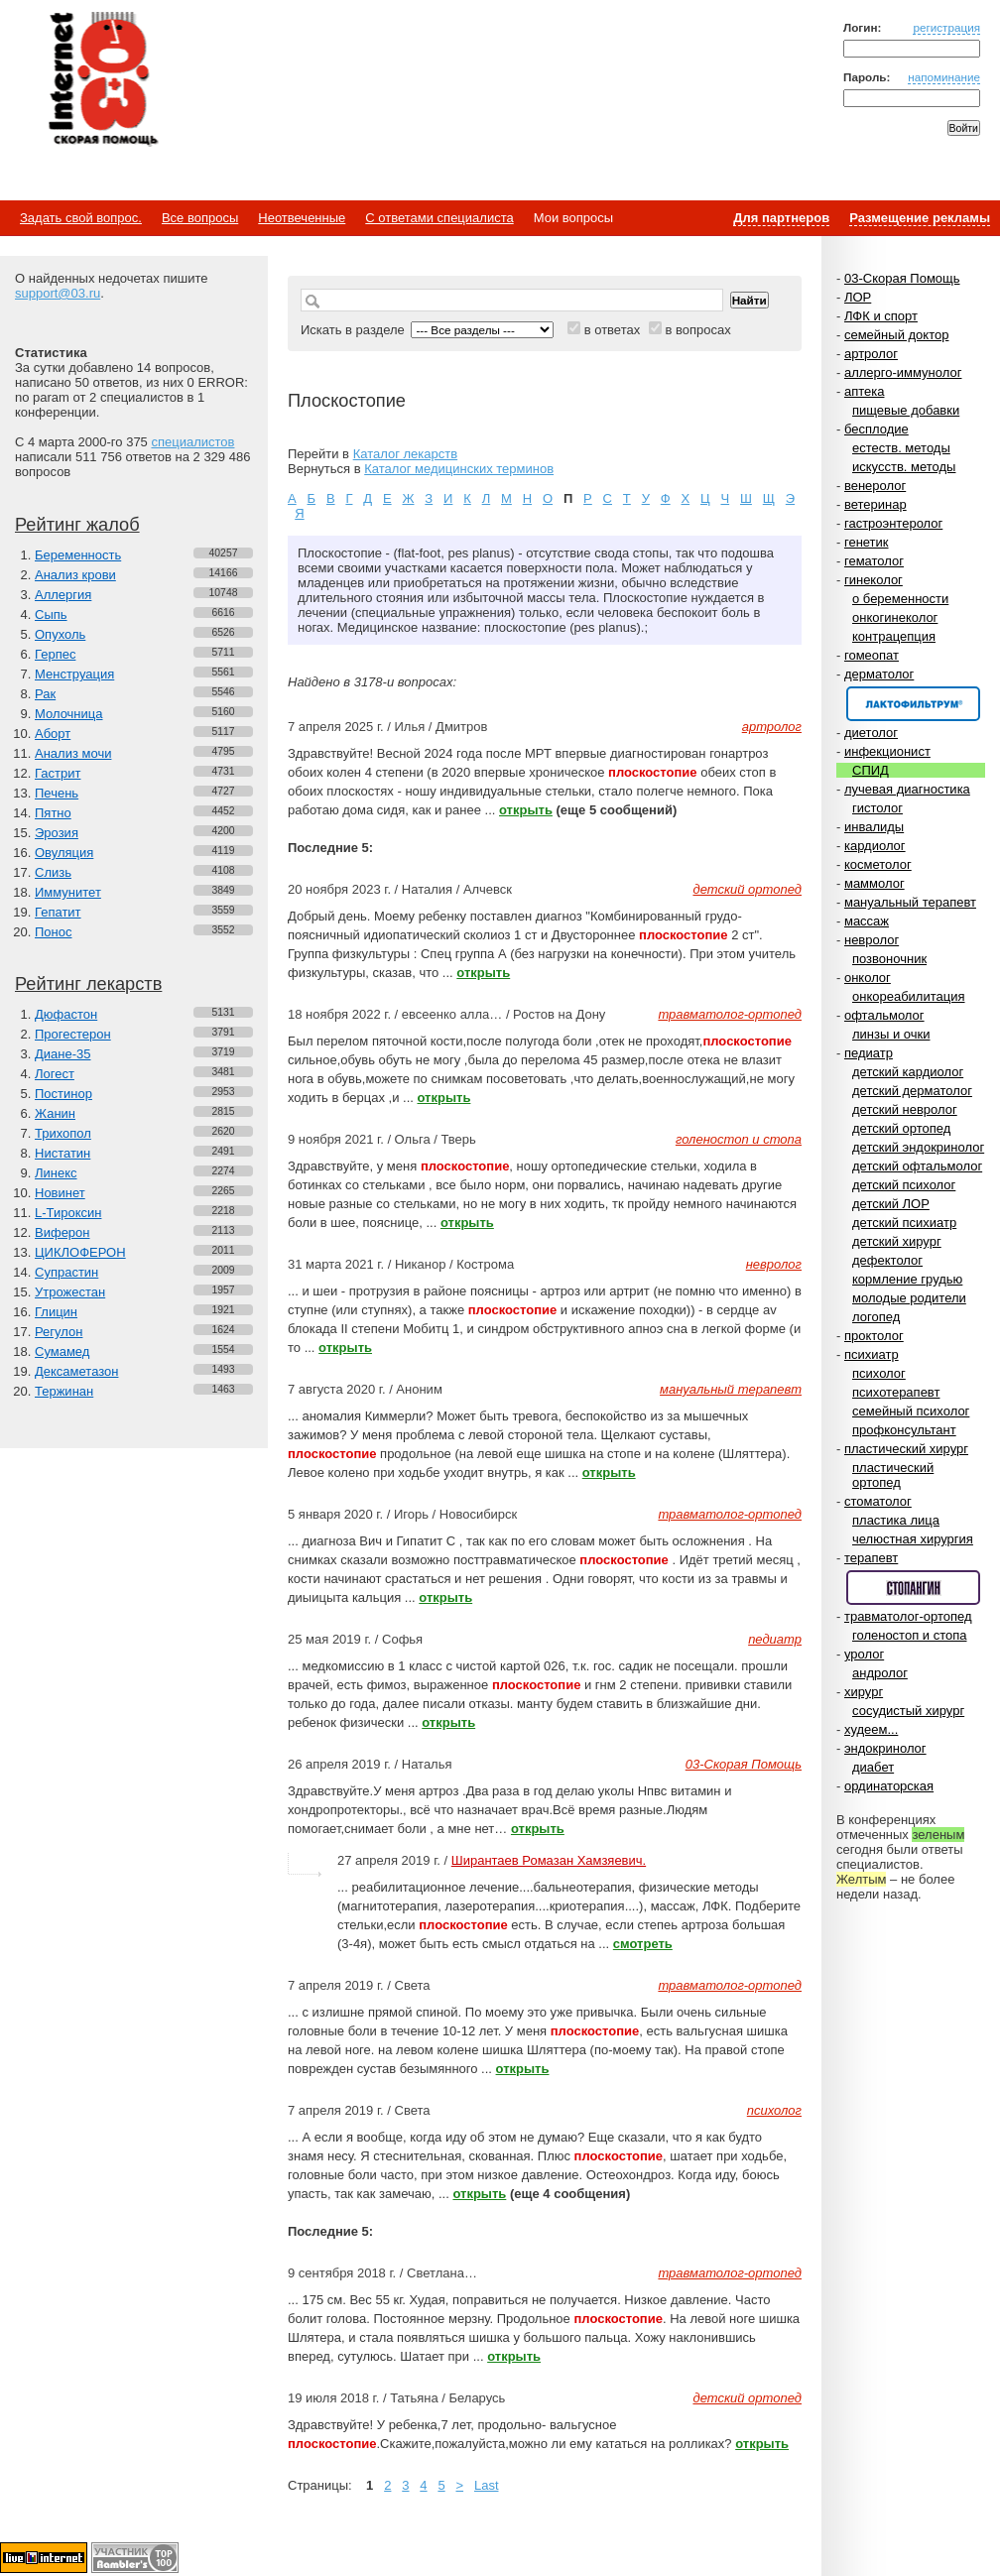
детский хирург (896, 1241)
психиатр (871, 1354)
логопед (876, 1316)
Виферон (62, 1232)
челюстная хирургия (912, 1539)
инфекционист (887, 751)
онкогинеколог (895, 617)
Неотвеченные (301, 217)
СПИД (870, 770)
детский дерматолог (912, 1090)
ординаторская (889, 1786)
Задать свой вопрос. (81, 217)
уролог (864, 1654)
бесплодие (876, 429)
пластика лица (895, 1520)
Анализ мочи (73, 753)
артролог (871, 353)
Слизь (53, 872)
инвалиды (874, 826)
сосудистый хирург (908, 1710)
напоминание (944, 76)
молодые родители (909, 1297)
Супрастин (66, 1272)
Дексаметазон (76, 1371)
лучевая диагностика (907, 789)
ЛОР (857, 297)
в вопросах (697, 329)
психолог (879, 1373)
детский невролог (904, 1109)
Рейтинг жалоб (77, 525)
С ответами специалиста (439, 217)
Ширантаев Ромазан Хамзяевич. (548, 1860)
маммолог (874, 883)
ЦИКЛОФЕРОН (80, 1252)
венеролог (875, 485)
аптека (864, 391)
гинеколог (873, 579)
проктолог (874, 1335)
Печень (56, 793)
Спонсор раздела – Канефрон (913, 703)
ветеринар (875, 504)
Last (486, 2485)
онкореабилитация (908, 996)
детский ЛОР (891, 1203)
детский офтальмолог (917, 1166)
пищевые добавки (905, 410)
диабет (873, 1767)
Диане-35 (63, 1053)
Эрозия (56, 832)
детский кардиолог (907, 1071)
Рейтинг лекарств (88, 984)
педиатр (868, 1052)
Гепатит (58, 912)
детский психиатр (904, 1222)
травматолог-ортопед (908, 1616)
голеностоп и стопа (909, 1635)
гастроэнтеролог (893, 523)
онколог (867, 977)
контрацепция (894, 636)
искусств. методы (903, 466)
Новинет (60, 1192)
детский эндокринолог (918, 1147)
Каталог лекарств (405, 453)
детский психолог (903, 1184)
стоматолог (878, 1501)
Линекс (56, 1172)
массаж (866, 921)
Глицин (56, 1311)
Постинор (63, 1093)
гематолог (874, 560)
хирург (863, 1691)
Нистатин (62, 1153)
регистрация (946, 27)
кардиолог (875, 845)
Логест (54, 1073)
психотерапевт (895, 1392)
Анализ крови (75, 574)
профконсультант (904, 1429)
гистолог (877, 807)
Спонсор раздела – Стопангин (913, 1587)
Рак (45, 693)
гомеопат (871, 655)
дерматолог (879, 674)
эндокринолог (885, 1748)
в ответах (612, 329)
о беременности (900, 598)
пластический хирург (906, 1448)
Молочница (69, 713)
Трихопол (63, 1133)
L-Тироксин (68, 1212)
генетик (866, 542)
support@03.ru (57, 293)
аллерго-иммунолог (903, 372)
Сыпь (51, 614)
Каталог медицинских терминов (459, 468)
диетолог (871, 732)
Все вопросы (200, 217)
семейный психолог (910, 1411)
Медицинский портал (102, 80)
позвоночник (889, 958)
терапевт (871, 1557)
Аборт (52, 733)
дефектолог (887, 1260)
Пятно (53, 812)
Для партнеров (781, 217)
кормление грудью (907, 1279)
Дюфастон (66, 1014)
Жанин (55, 1113)
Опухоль (60, 634)
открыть (526, 809)
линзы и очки (891, 1034)
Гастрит (57, 773)
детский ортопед (901, 1128)
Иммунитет (68, 892)
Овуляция (64, 852)
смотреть (643, 1943)
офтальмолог (884, 1015)
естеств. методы (901, 447)
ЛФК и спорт (881, 315)
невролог (871, 939)
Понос (53, 931)
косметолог (878, 864)
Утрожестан (70, 1292)
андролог (880, 1672)
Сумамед (62, 1351)
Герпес (55, 654)
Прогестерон (73, 1034)
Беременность (78, 555)
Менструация (74, 674)
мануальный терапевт (910, 902)
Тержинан (64, 1391)
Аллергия (63, 594)
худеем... (871, 1729)
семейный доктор (896, 334)
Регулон (58, 1331)
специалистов (192, 441)
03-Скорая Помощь (902, 278)
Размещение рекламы (919, 217)
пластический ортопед (893, 1475)
